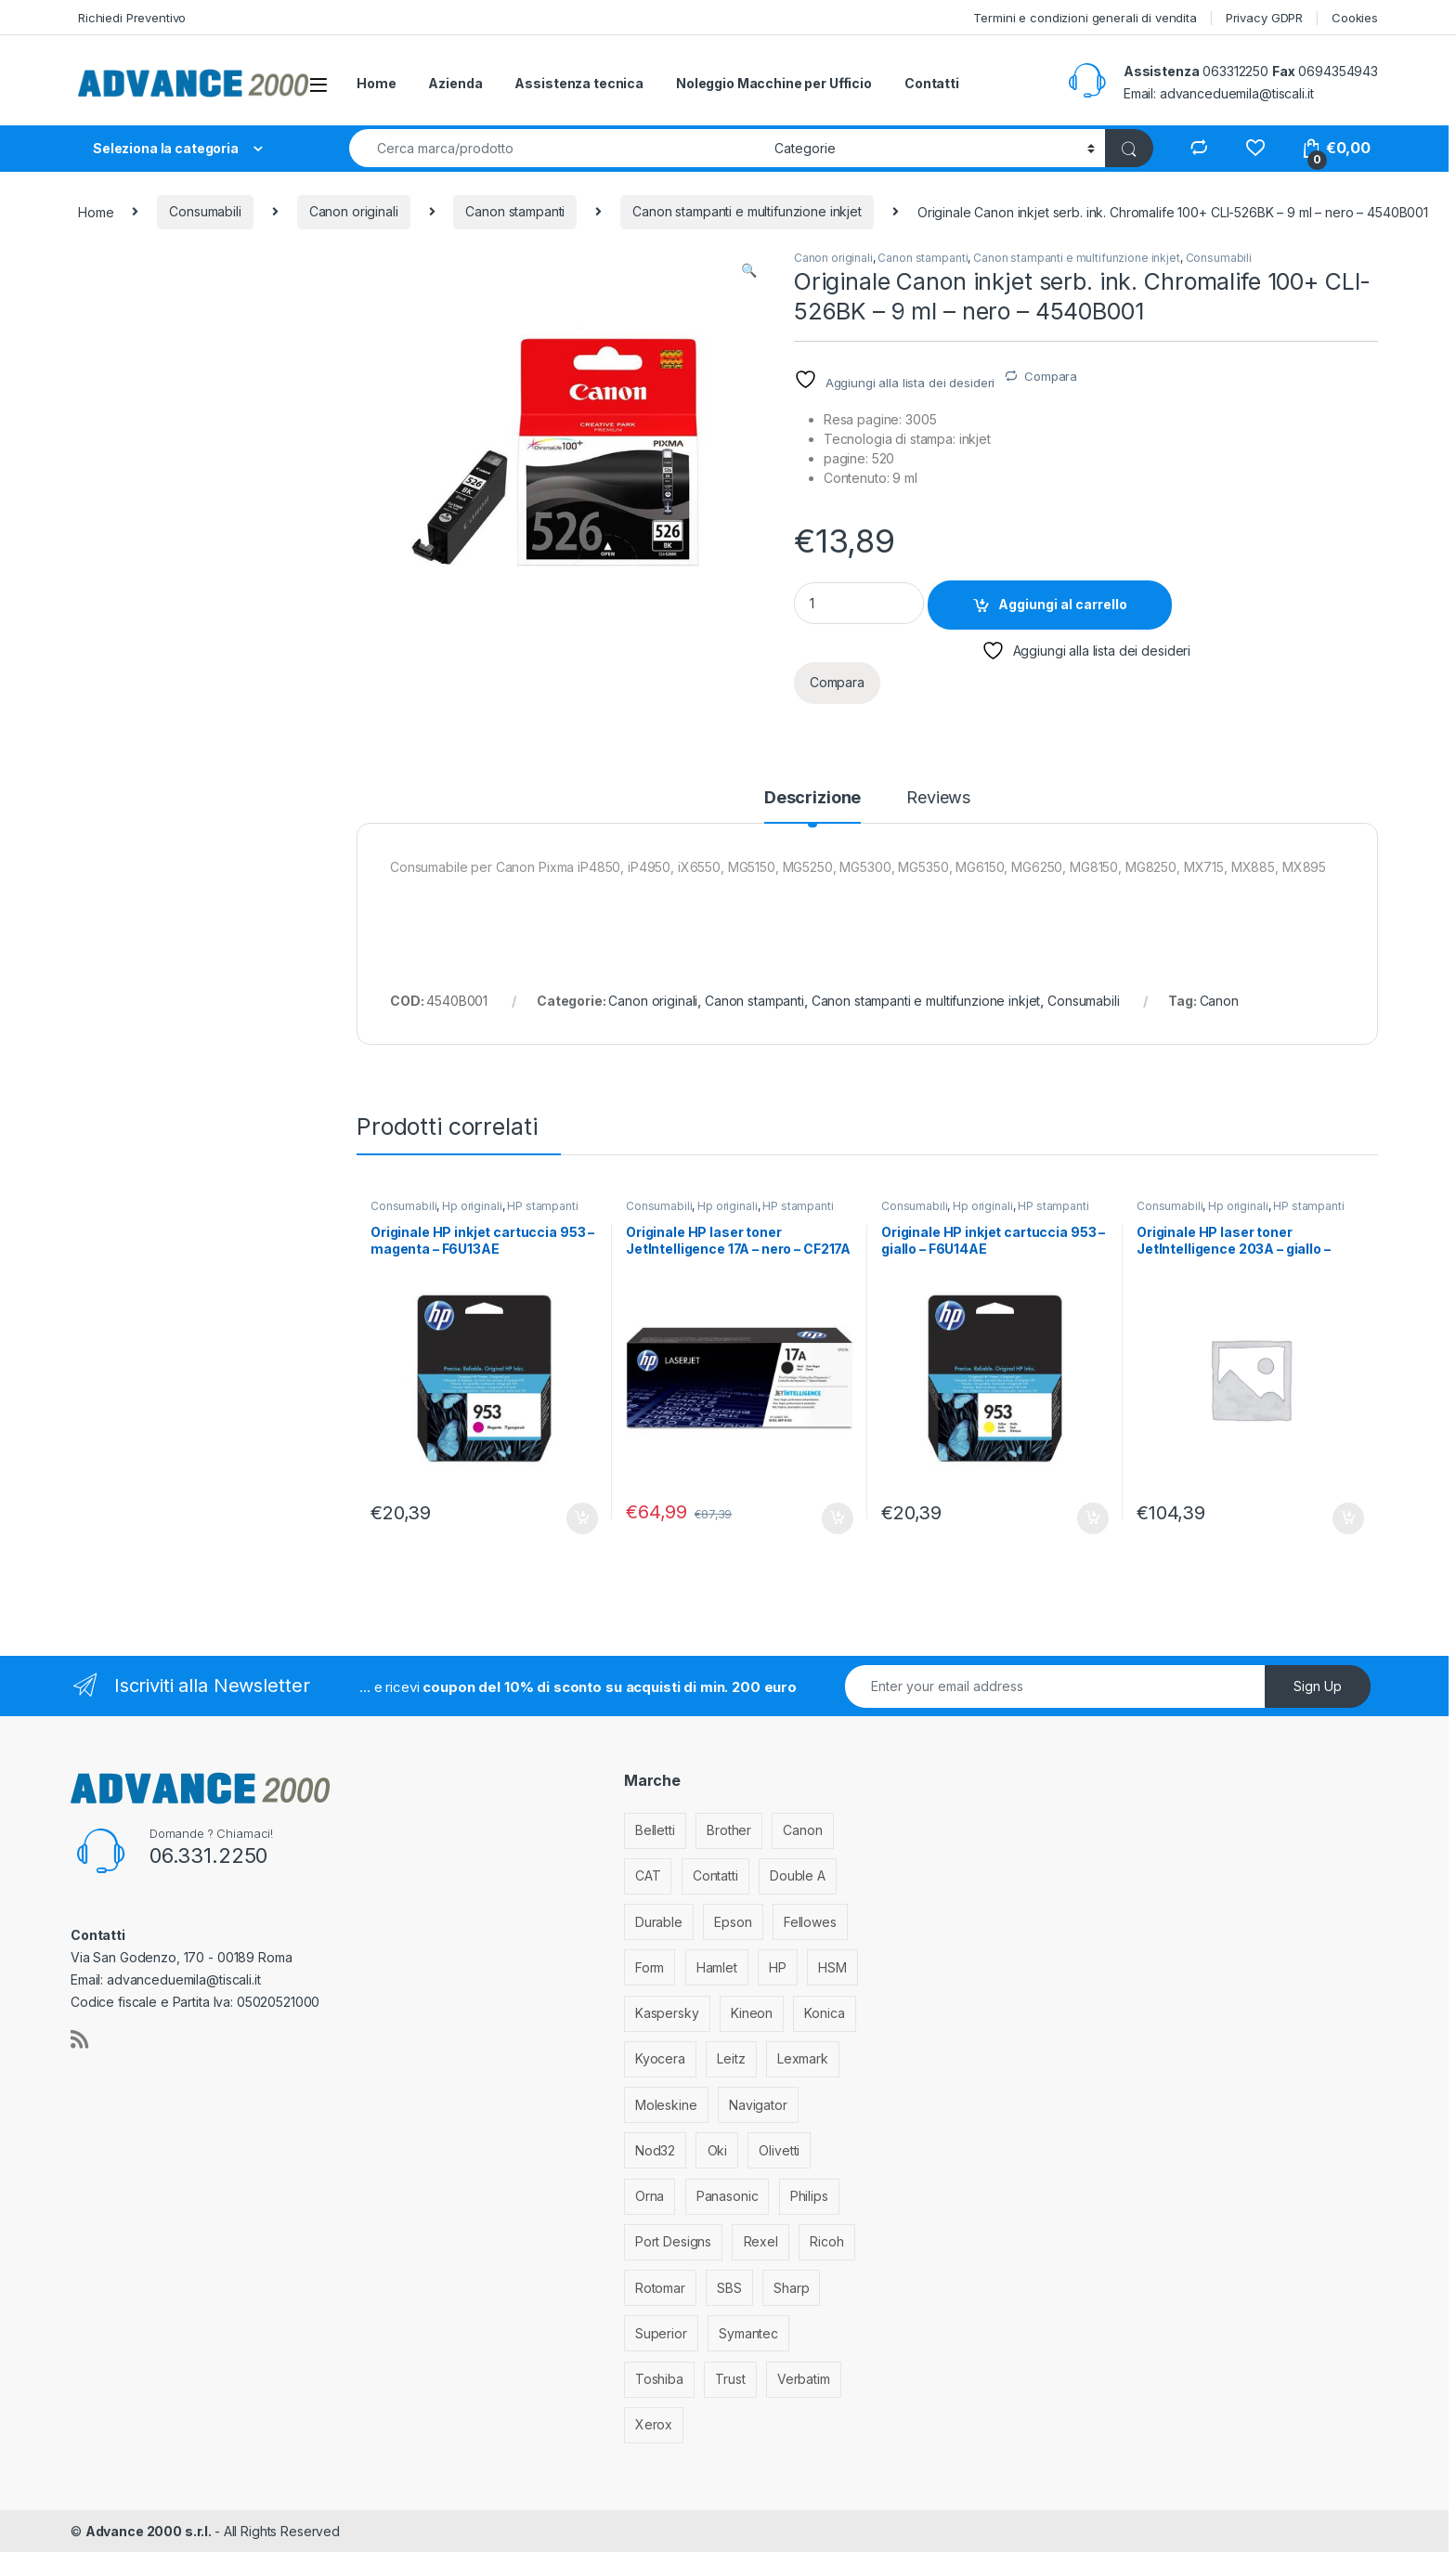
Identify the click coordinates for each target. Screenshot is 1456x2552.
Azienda (455, 83)
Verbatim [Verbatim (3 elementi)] (803, 2379)
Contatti (931, 83)
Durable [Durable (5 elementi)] (658, 1922)
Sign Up (1318, 1686)
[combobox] (556, 148)
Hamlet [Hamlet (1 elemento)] (716, 1967)
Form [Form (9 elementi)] (649, 1967)
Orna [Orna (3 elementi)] (649, 2196)
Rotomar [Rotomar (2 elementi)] (660, 2288)
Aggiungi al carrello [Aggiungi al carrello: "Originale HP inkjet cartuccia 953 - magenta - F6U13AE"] (582, 1518)
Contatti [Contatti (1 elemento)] (715, 1875)
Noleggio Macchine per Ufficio (774, 83)
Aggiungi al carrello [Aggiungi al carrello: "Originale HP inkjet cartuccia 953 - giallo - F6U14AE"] (1093, 1518)
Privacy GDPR (1264, 17)
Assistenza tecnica (578, 83)
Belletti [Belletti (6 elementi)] (655, 1830)
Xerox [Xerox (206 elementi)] (653, 2424)
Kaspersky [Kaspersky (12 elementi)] (667, 2013)
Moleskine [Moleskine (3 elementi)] (666, 2105)
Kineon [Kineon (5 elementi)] (752, 2013)
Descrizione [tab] (812, 798)
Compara (1050, 376)
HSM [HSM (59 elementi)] (832, 1967)
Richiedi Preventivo (132, 17)
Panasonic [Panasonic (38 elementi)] (727, 2196)
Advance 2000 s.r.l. (149, 2531)
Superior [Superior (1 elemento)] (661, 2333)
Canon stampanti (515, 211)
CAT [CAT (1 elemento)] (648, 1875)
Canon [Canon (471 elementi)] (802, 1830)
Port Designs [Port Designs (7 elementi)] (673, 2241)
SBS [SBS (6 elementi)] (729, 2288)
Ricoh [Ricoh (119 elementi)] (826, 2241)
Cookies (1355, 17)
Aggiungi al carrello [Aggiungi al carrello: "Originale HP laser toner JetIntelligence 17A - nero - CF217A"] (837, 1518)
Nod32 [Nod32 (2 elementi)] (655, 2150)
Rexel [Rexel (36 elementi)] (761, 2241)
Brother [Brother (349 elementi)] (729, 1830)
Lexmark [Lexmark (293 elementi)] (802, 2058)
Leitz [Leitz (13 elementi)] (731, 2058)
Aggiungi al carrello (1062, 604)
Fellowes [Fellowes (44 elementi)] (810, 1922)
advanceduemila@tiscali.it (1237, 93)
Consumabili (204, 211)
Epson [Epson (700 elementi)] (732, 1922)
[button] (749, 270)
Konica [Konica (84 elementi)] (824, 2013)
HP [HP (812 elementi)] (777, 1967)
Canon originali (353, 211)
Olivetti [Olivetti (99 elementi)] (779, 2150)
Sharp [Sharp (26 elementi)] (791, 2288)
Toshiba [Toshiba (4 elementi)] (659, 2379)
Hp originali (471, 1206)
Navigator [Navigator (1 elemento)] (758, 2105)
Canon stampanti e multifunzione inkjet (747, 211)
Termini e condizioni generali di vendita (1084, 17)
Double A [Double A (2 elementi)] (798, 1875)
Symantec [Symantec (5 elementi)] (748, 2333)
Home (376, 83)
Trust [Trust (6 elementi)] (730, 2379)
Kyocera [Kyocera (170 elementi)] (660, 2058)
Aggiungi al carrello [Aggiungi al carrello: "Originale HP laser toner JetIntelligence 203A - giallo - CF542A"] (1348, 1518)
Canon (1219, 1001)
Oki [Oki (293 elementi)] (718, 2150)
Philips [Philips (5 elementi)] (809, 2196)
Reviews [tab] (938, 798)
